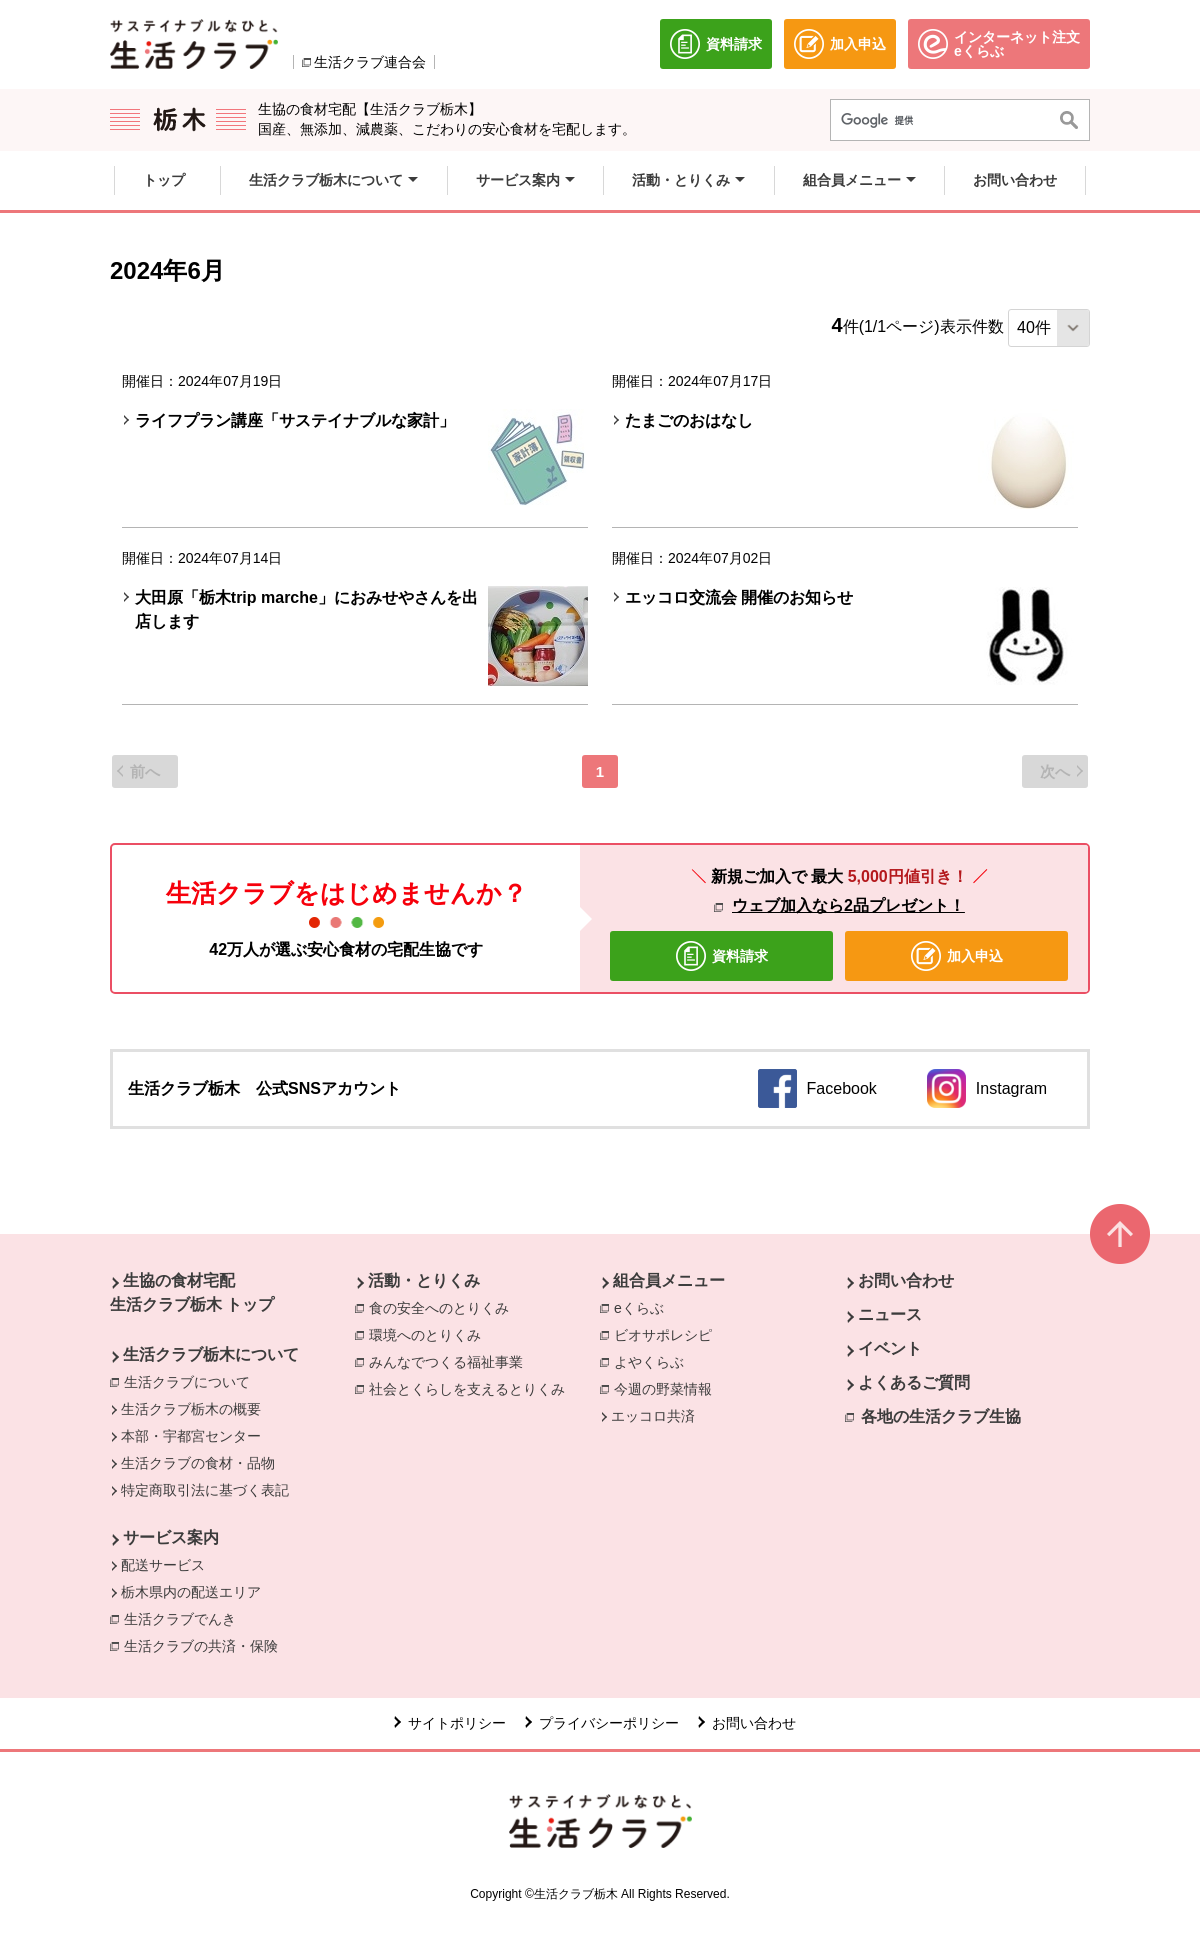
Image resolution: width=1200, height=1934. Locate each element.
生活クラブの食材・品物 (198, 1463)
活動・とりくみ (424, 1280)
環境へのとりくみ (425, 1335)
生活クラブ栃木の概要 (191, 1409)
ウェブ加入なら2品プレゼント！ (848, 905)
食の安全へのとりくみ (439, 1308)
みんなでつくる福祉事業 (446, 1362)
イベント (890, 1348)
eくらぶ (639, 1308)
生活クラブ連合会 (370, 62)
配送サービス (163, 1565)
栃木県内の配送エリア (191, 1592)
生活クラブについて (187, 1382)
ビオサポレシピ (663, 1335)
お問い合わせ (906, 1280)
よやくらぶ (649, 1362)
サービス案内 (171, 1537)
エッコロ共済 (653, 1416)
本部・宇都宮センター (191, 1436)
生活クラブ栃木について (211, 1354)
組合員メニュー (669, 1280)
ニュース (890, 1314)
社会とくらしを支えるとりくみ (467, 1389)
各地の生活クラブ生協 (941, 1416)
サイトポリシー (457, 1723)
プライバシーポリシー (609, 1723)
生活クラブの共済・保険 (206, 1645)
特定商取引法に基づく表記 (205, 1490)
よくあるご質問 (914, 1382)
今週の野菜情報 (663, 1389)
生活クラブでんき (185, 1618)
